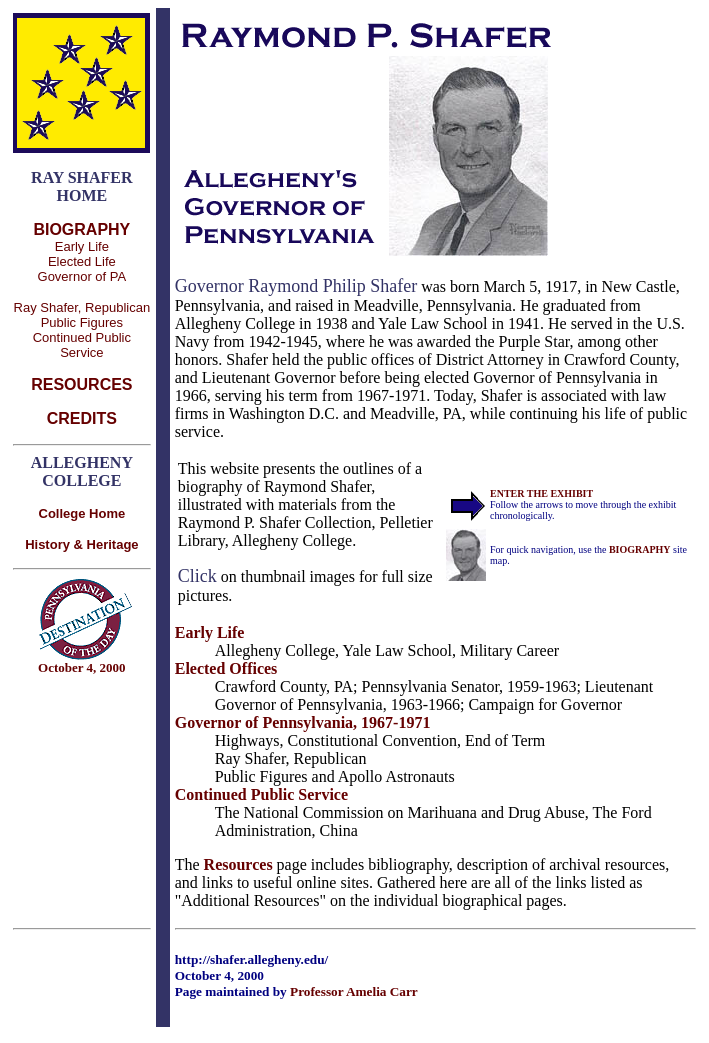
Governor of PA (82, 276)
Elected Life (82, 261)
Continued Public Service (82, 345)
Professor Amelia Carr (354, 991)
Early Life (82, 246)
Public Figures (82, 322)
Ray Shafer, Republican (82, 307)
